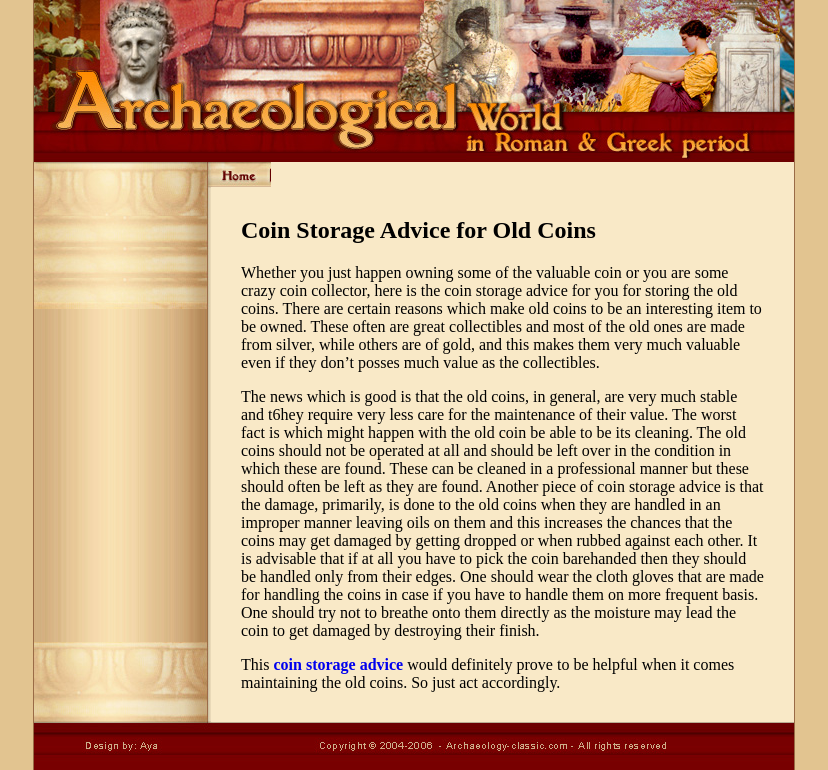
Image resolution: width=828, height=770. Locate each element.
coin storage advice (338, 664)
